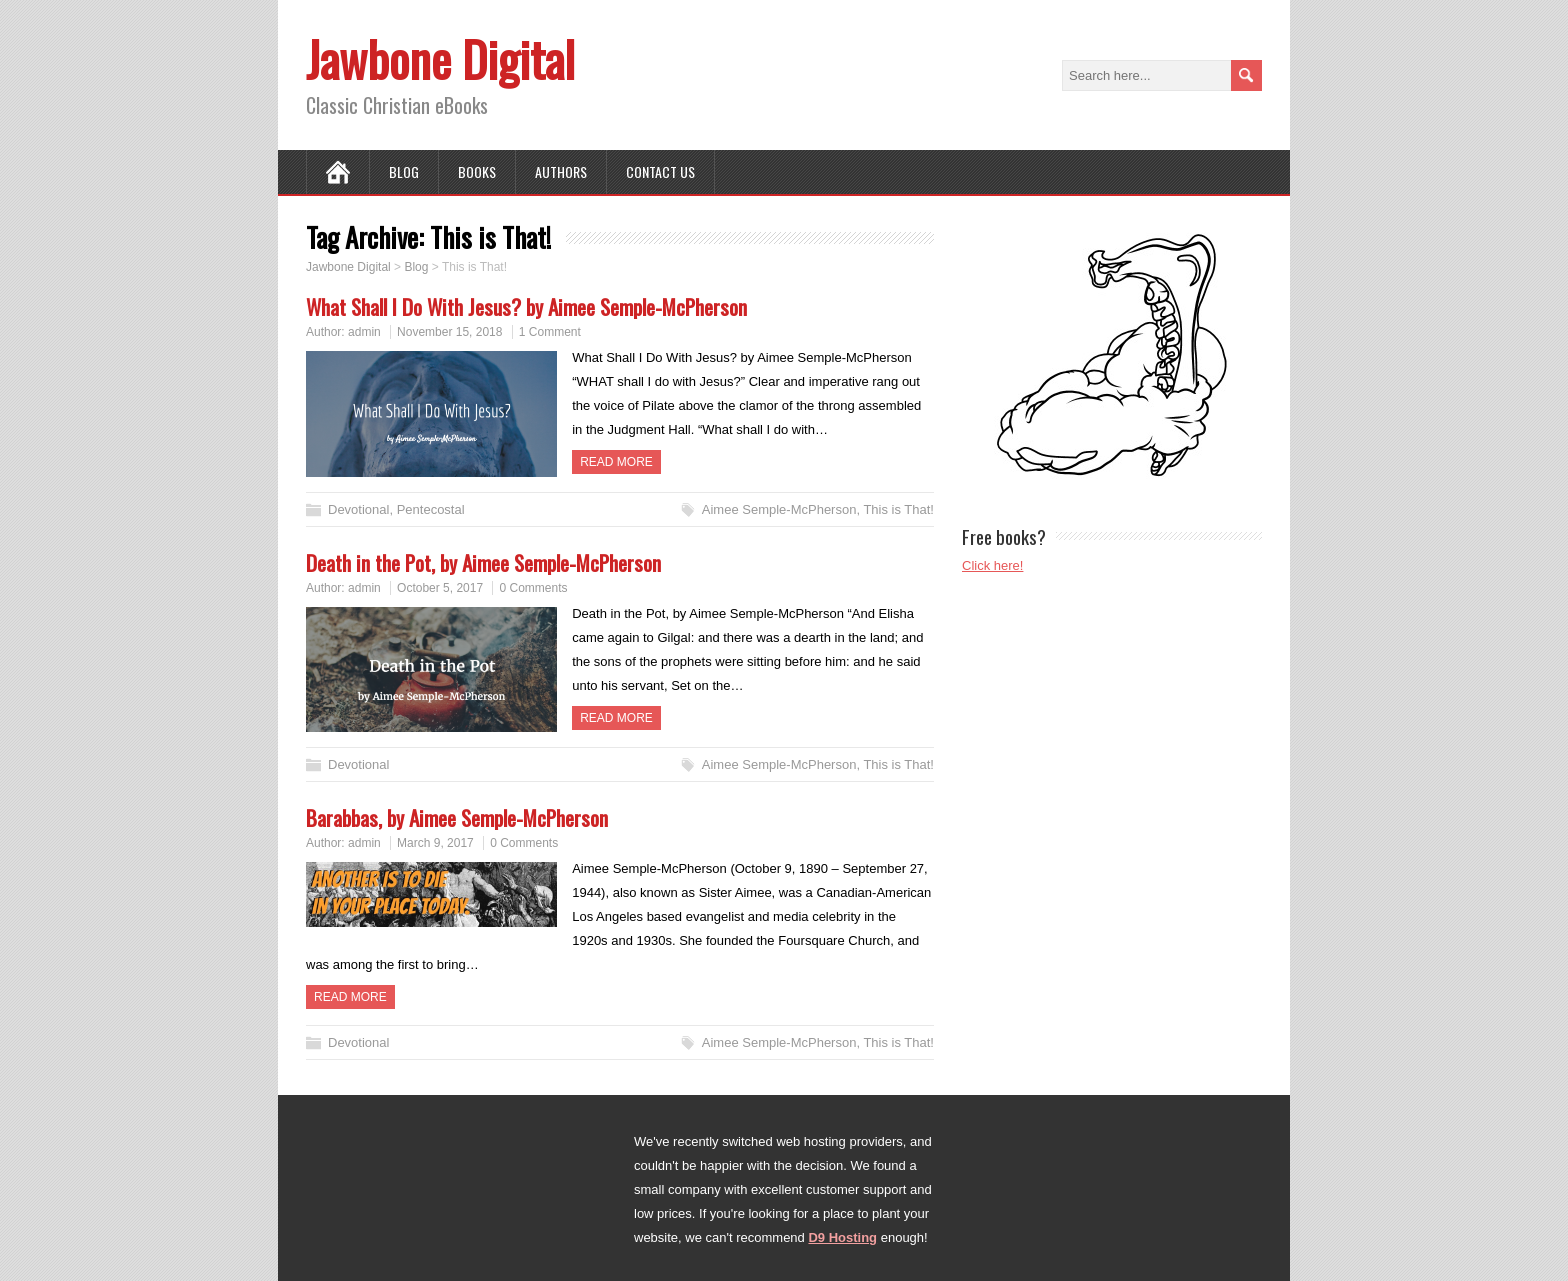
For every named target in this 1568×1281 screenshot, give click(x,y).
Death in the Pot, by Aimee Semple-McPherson (483, 562)
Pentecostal (431, 509)
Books (477, 171)
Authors (561, 171)
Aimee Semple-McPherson (779, 509)
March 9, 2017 (435, 843)
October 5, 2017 (440, 588)
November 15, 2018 (449, 332)
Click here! (992, 565)
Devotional (358, 509)
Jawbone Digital (440, 58)
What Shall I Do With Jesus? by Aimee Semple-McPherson (526, 306)
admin (364, 332)
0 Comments (533, 588)
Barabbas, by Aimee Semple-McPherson (457, 817)
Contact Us (660, 171)
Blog (404, 171)
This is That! (898, 509)
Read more (616, 462)
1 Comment (550, 332)
